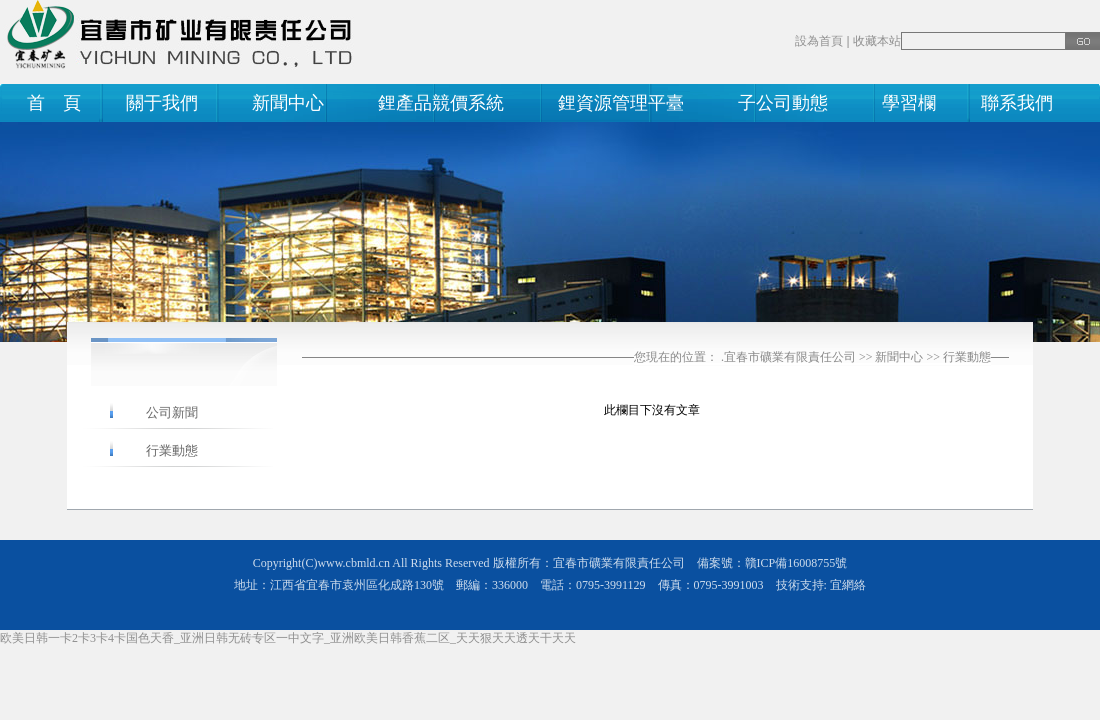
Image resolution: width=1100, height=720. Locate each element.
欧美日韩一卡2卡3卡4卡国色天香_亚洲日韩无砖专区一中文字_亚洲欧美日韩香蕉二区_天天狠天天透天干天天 (288, 638)
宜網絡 (848, 585)
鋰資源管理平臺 (621, 103)
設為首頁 (819, 41)
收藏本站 (877, 41)
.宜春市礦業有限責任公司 (788, 357)
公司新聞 (172, 412)
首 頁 (49, 103)
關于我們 (162, 103)
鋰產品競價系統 (441, 103)
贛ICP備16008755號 (796, 563)
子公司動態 (783, 103)
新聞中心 (288, 103)
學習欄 (909, 103)
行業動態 (967, 357)
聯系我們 (1012, 103)
